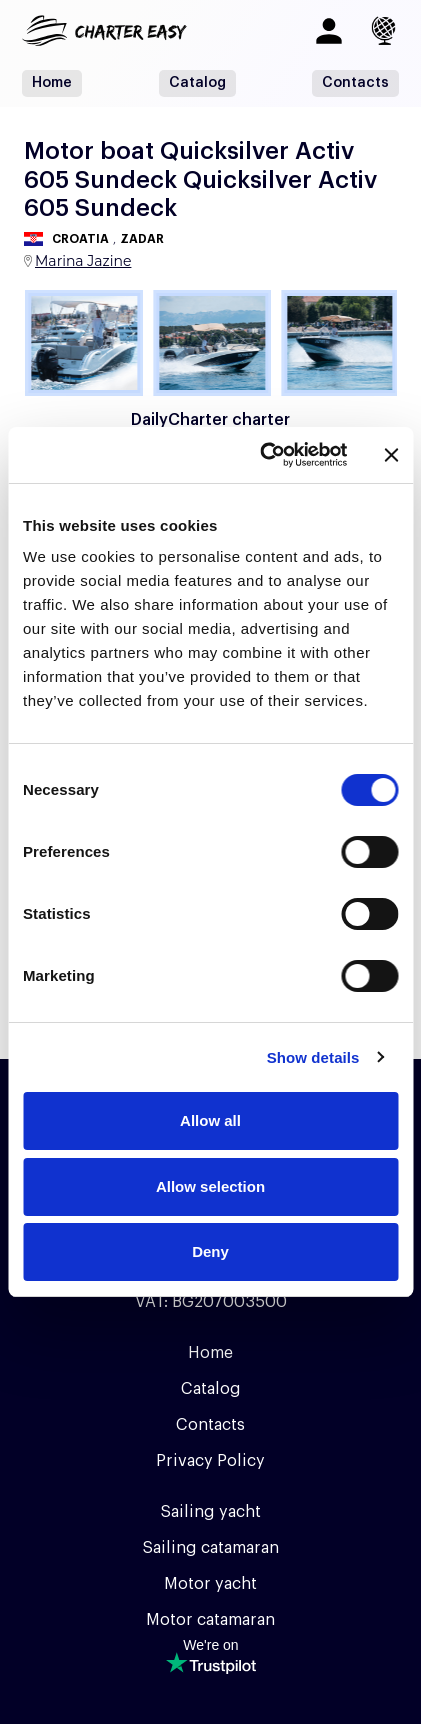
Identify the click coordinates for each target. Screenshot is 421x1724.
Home (52, 83)
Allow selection (210, 1186)
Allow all (210, 1120)
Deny (210, 1251)
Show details (313, 1057)
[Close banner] (391, 455)
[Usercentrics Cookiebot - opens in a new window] (263, 455)
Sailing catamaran (210, 1548)
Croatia (80, 239)
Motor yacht (210, 1584)
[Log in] (329, 31)
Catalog (197, 83)
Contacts (355, 83)
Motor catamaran (210, 1620)
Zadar (142, 239)
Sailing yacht (210, 1512)
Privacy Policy (210, 1461)
